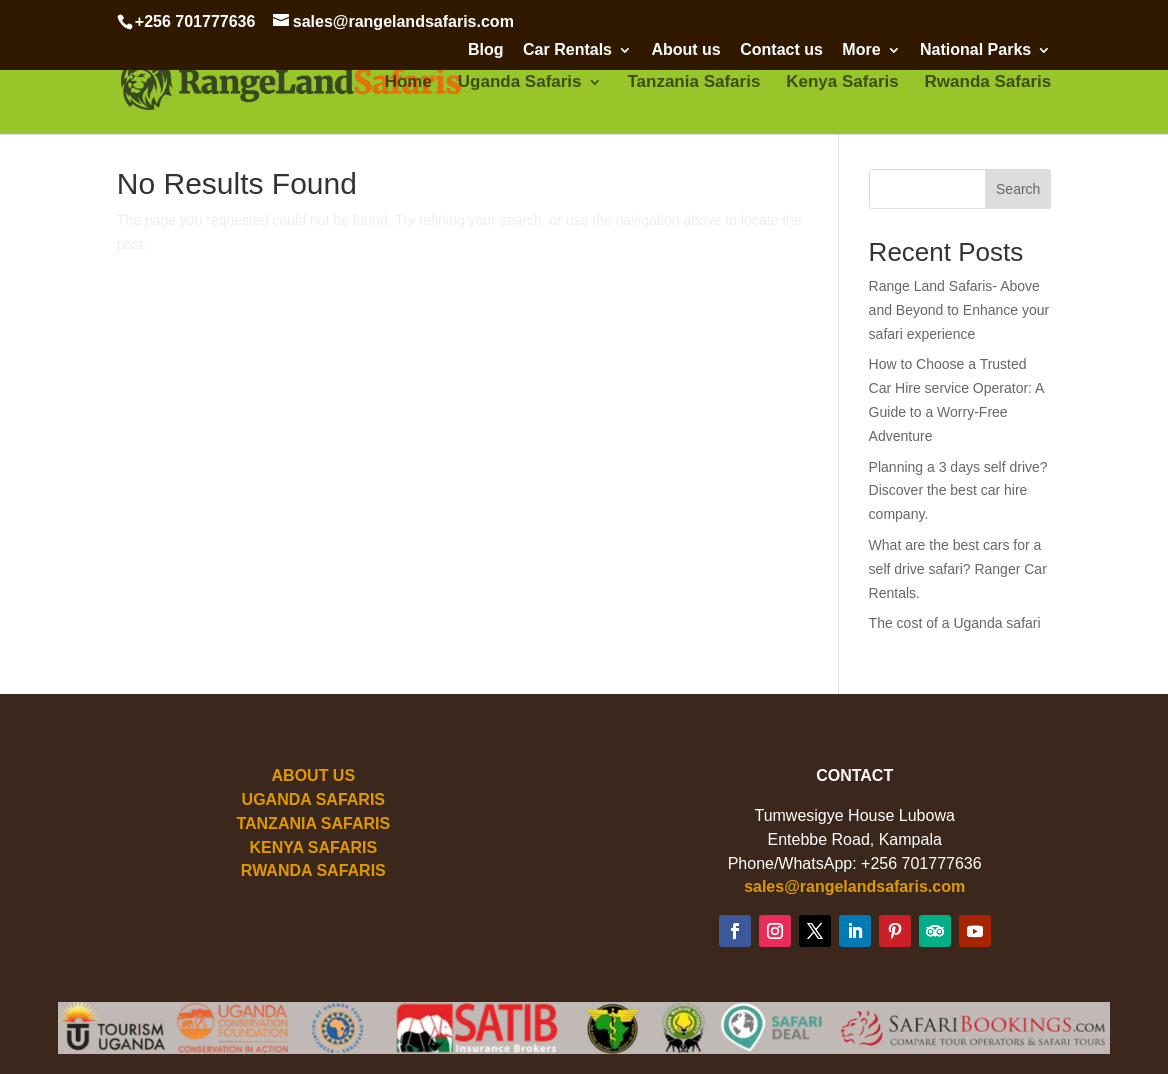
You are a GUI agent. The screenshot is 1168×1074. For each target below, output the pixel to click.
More (861, 50)
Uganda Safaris (520, 83)
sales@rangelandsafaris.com (854, 886)
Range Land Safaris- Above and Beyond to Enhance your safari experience (959, 310)
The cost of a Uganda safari (955, 623)
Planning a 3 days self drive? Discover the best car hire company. (958, 491)
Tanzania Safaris (693, 83)
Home (408, 83)
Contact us (781, 50)
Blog (486, 50)
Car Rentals (567, 50)
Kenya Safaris (842, 83)
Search (1018, 189)
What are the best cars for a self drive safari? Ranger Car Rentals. (958, 569)
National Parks (975, 50)
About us (685, 50)
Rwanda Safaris (988, 83)
